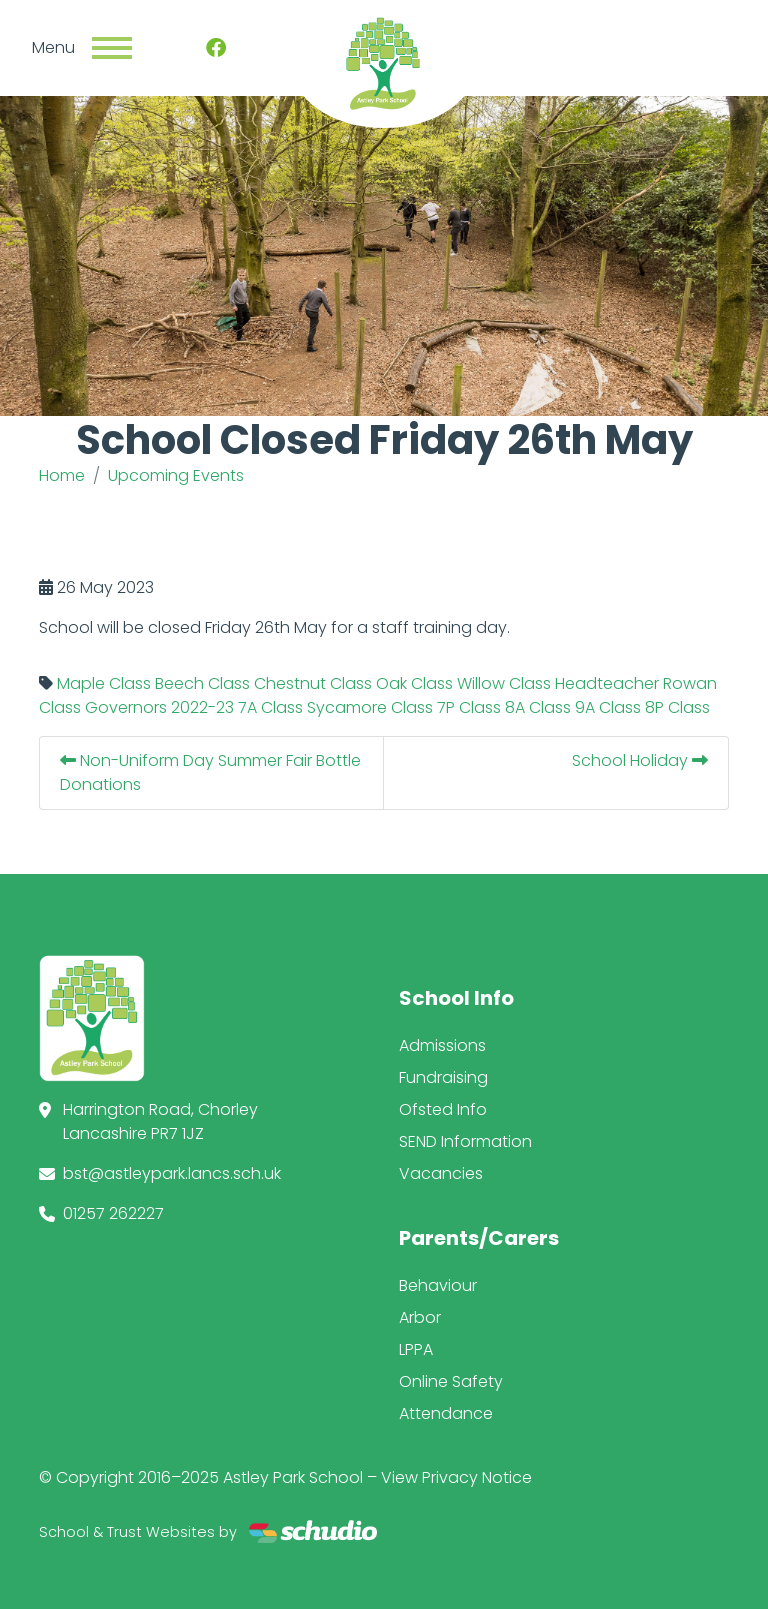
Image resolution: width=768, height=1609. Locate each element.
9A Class (608, 707)
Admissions (442, 1045)
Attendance (446, 1413)
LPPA (416, 1349)
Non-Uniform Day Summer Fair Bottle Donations (210, 772)
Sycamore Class (370, 707)
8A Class (538, 707)
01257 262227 (113, 1213)
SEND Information (465, 1141)
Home (62, 475)
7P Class (469, 707)
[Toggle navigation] (112, 48)
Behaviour (438, 1285)
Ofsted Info (443, 1109)
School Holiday (640, 760)
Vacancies (441, 1173)
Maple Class (104, 683)
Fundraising (443, 1077)
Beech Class (202, 683)
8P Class (677, 707)
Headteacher (607, 683)
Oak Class (414, 683)
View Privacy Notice (456, 1477)
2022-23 (202, 707)
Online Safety (451, 1381)
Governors (126, 707)
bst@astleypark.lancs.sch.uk (172, 1173)
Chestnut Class (313, 683)
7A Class (270, 707)
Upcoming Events (176, 475)
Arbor (420, 1317)
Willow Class (504, 683)
